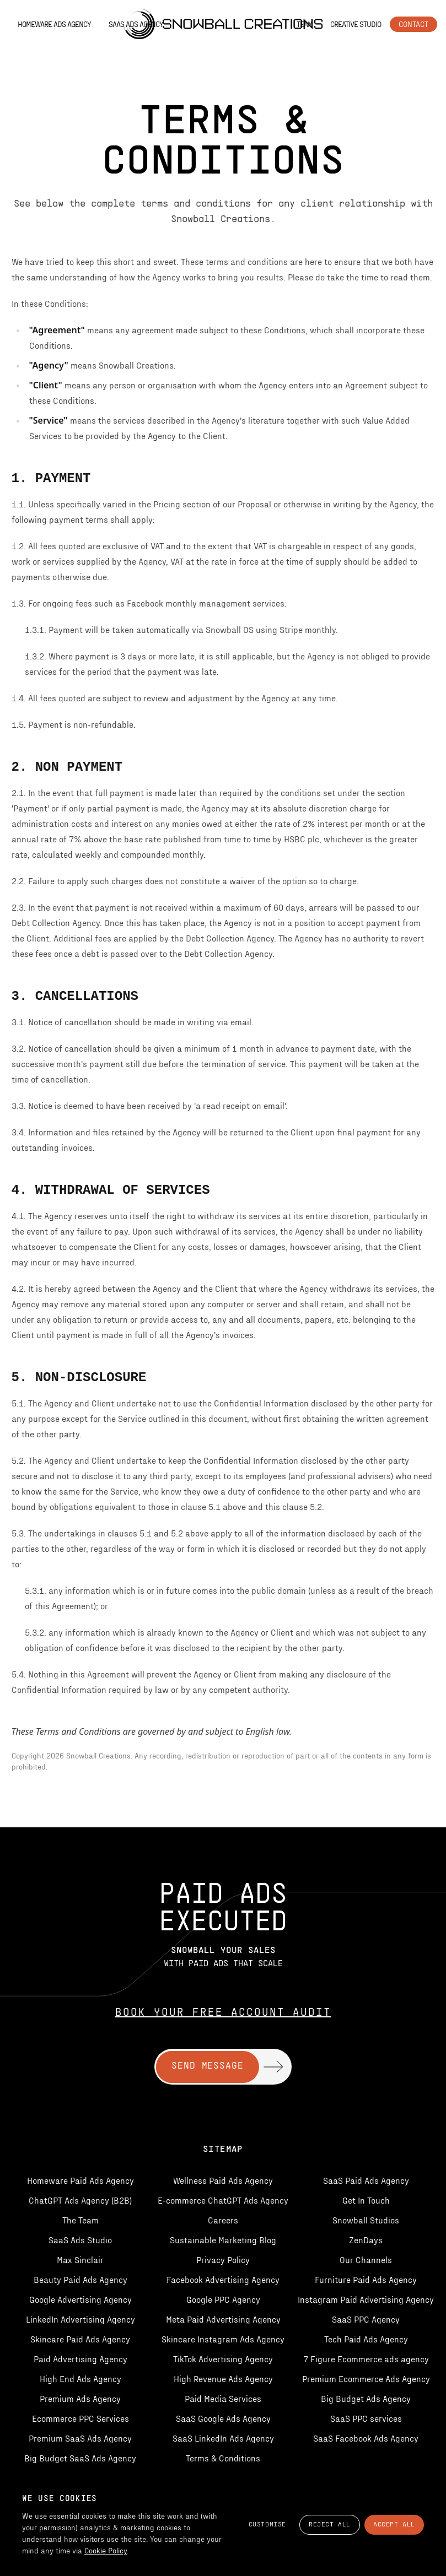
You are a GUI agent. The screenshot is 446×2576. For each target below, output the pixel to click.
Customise (267, 2524)
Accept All (394, 2524)
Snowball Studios (365, 2220)
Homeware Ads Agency (54, 24)
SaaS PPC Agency (366, 2319)
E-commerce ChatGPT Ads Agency (223, 2200)
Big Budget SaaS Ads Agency (80, 2458)
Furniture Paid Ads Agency (366, 2279)
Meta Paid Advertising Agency (223, 2319)
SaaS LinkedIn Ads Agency (223, 2438)
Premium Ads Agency (80, 2398)
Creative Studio (355, 24)
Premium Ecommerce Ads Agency (366, 2378)
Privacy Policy (223, 2259)
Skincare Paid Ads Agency (80, 2339)
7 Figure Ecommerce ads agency (366, 2358)
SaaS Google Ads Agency (223, 2418)
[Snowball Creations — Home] (223, 24)
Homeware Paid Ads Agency (80, 2180)
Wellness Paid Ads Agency (223, 2180)
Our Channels (366, 2259)
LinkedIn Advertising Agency (80, 2319)
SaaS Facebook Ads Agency (365, 2438)
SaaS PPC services (366, 2418)
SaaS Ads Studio (80, 2239)
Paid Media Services (223, 2398)
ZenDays (366, 2239)
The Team (80, 2220)
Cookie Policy (105, 2550)
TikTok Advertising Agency (223, 2358)
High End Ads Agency (80, 2378)
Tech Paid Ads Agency (366, 2339)
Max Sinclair (80, 2259)
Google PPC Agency (223, 2299)
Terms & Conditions (223, 2458)
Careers (223, 2220)
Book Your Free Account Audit (223, 2013)
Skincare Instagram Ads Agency (223, 2339)
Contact (413, 24)
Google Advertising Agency (80, 2299)
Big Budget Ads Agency (366, 2398)
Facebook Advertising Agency (223, 2279)
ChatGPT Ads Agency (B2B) (80, 2200)
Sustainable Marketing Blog (223, 2239)
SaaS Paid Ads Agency (366, 2180)
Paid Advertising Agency (80, 2358)
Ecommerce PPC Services (80, 2418)
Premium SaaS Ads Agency (80, 2438)
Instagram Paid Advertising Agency (366, 2299)
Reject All (330, 2524)
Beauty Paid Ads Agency (80, 2279)
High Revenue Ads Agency (223, 2378)
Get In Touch (366, 2200)
